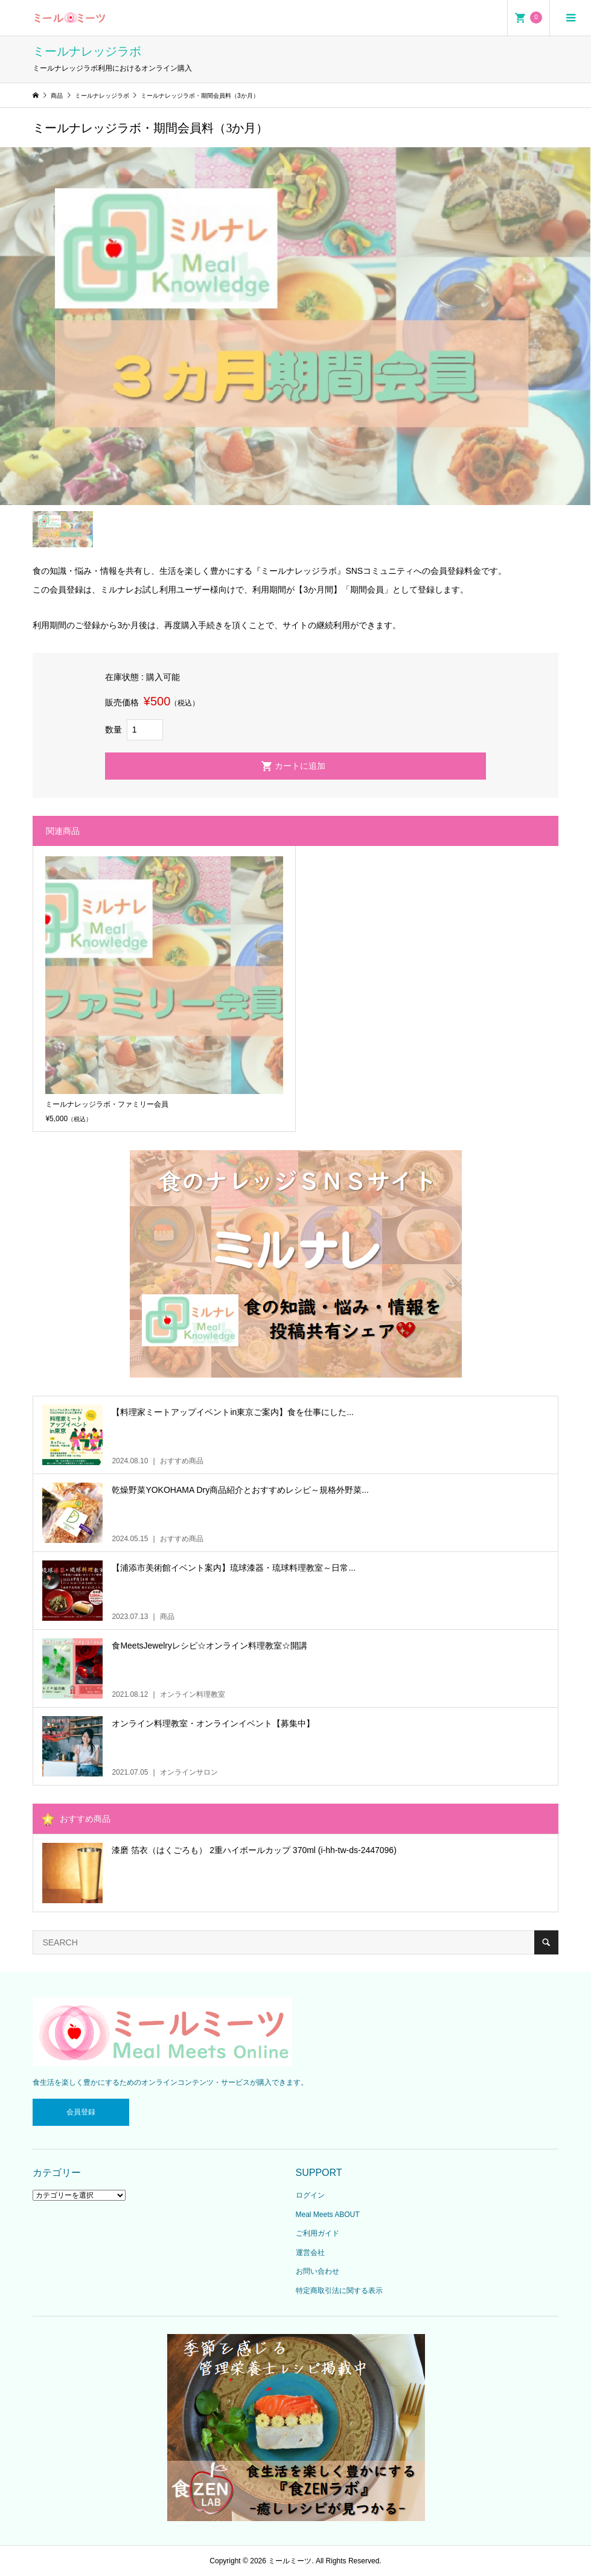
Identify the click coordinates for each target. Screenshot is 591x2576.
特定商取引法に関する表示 (339, 2290)
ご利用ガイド (317, 2233)
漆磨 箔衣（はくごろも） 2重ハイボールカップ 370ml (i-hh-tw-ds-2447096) (254, 1850)
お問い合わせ (317, 2271)
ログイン (310, 2195)
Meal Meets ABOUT (328, 2214)
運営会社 (310, 2252)
